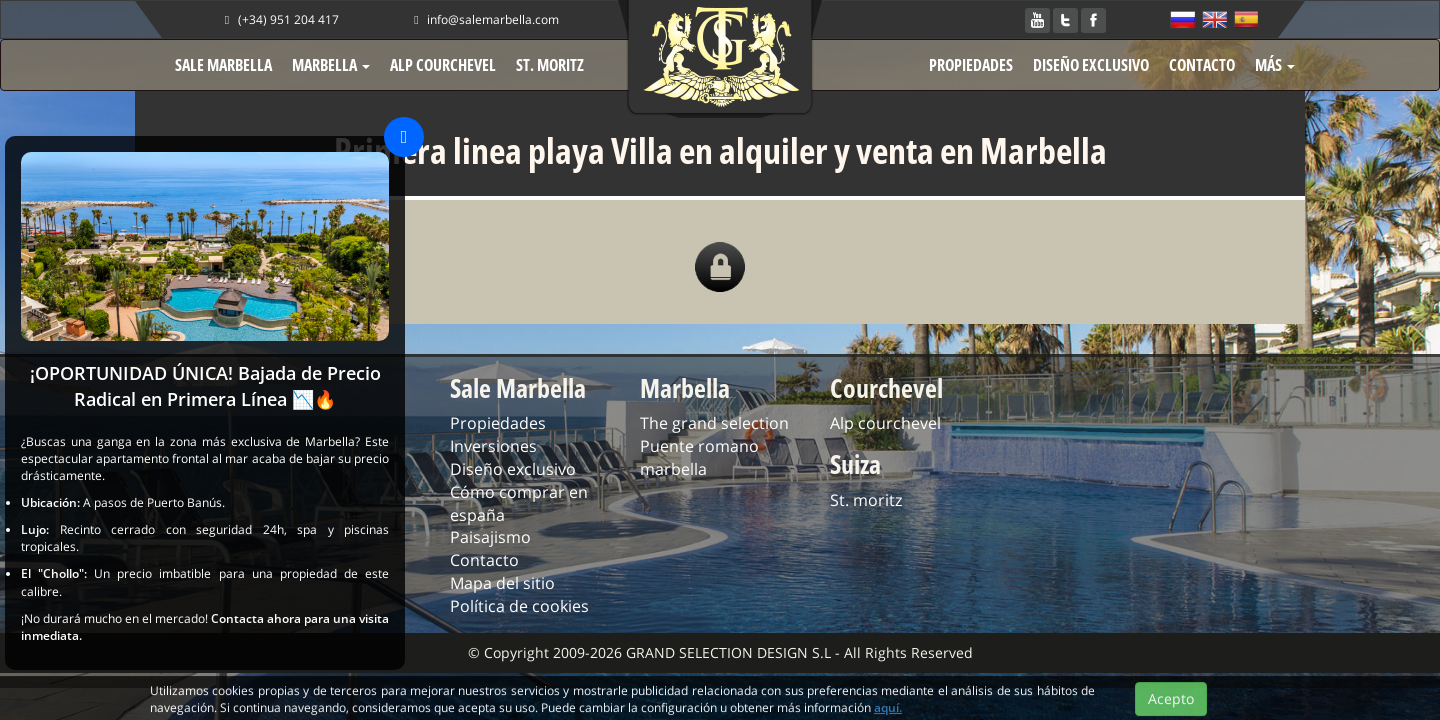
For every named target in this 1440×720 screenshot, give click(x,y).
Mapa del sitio (502, 583)
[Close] (404, 137)
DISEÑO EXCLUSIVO (1091, 65)
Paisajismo (490, 537)
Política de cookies (519, 606)
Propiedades (498, 423)
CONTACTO (1202, 65)
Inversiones (493, 446)
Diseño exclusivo (513, 469)
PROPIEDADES (971, 65)
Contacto (484, 560)
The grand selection (714, 423)
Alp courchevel (885, 423)
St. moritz (866, 500)
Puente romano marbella (699, 457)
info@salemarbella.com (484, 19)
